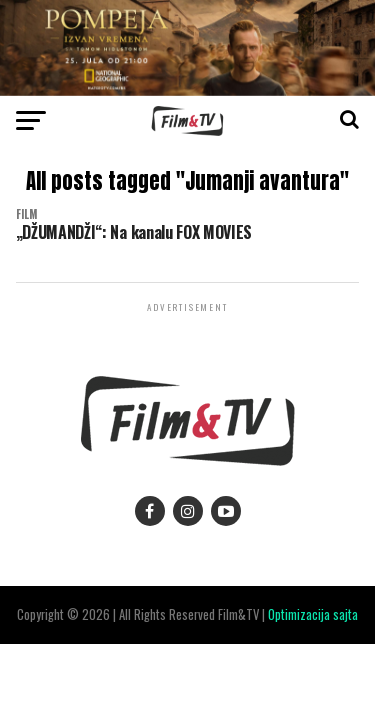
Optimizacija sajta (313, 614)
